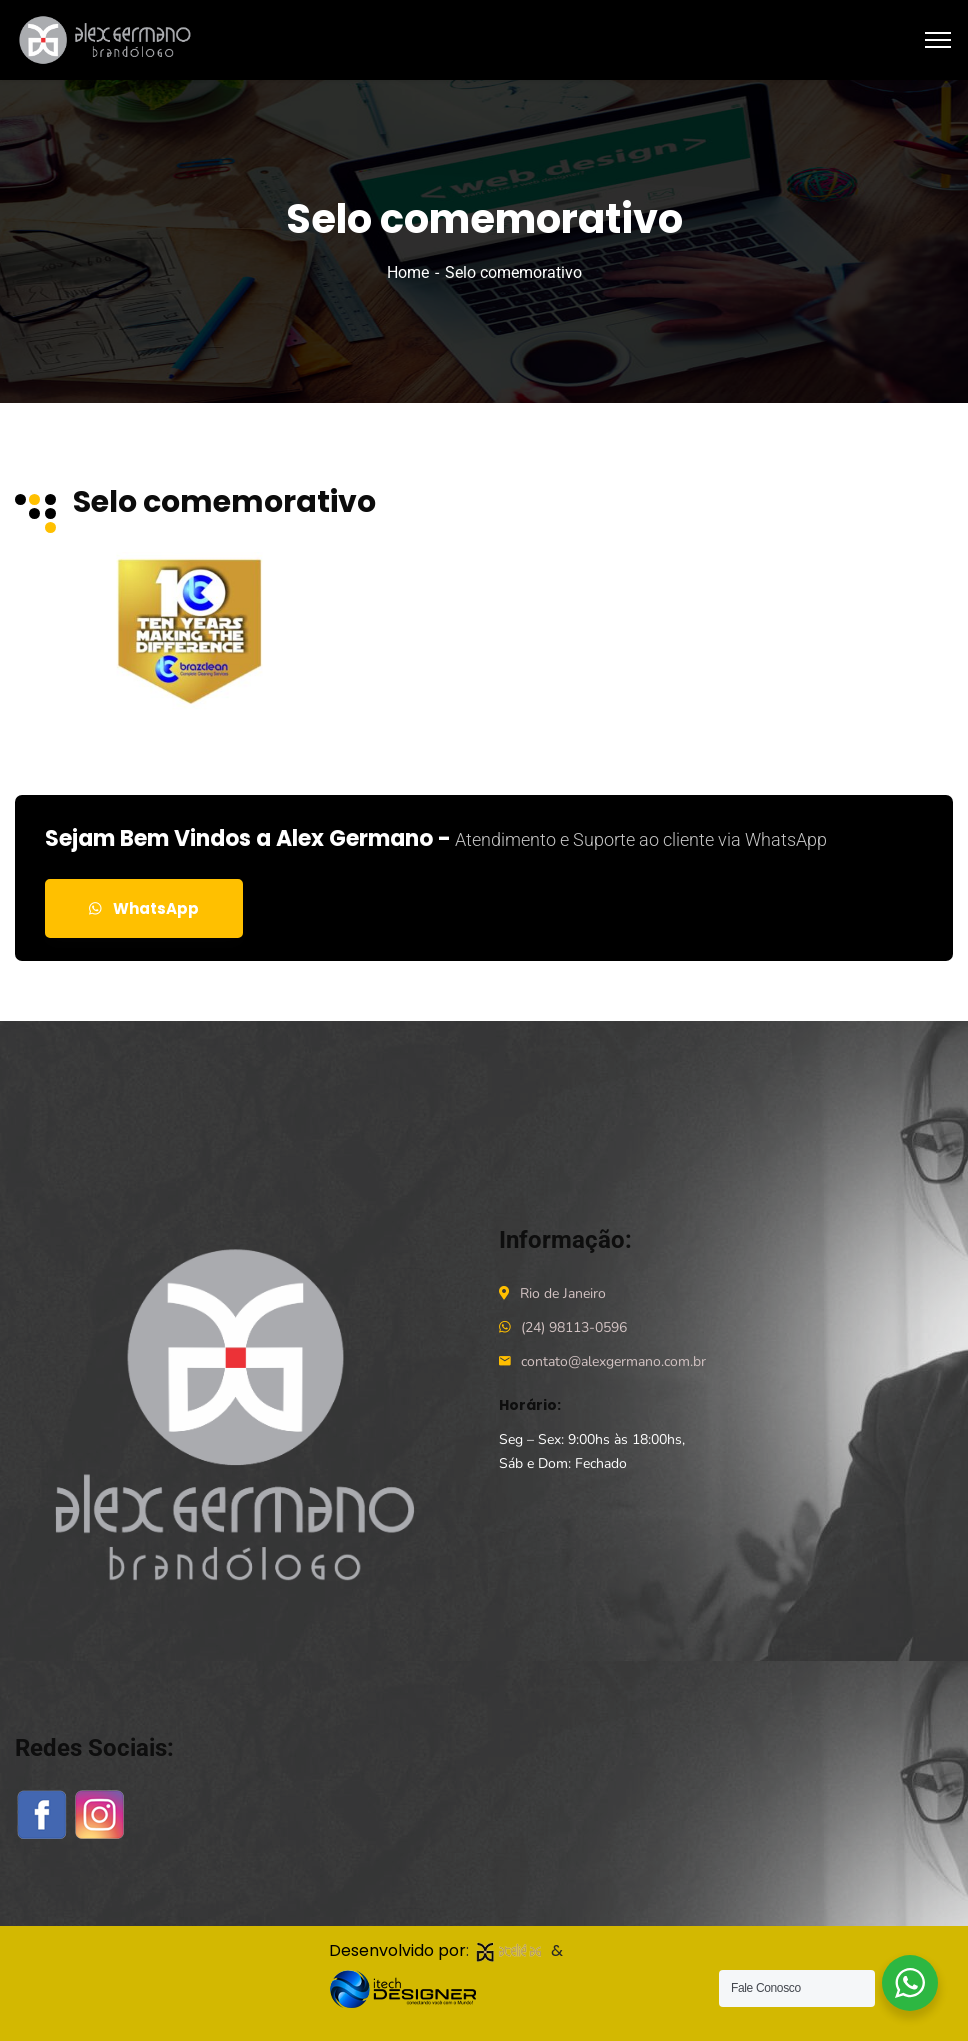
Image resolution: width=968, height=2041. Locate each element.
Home (408, 272)
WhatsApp (144, 908)
